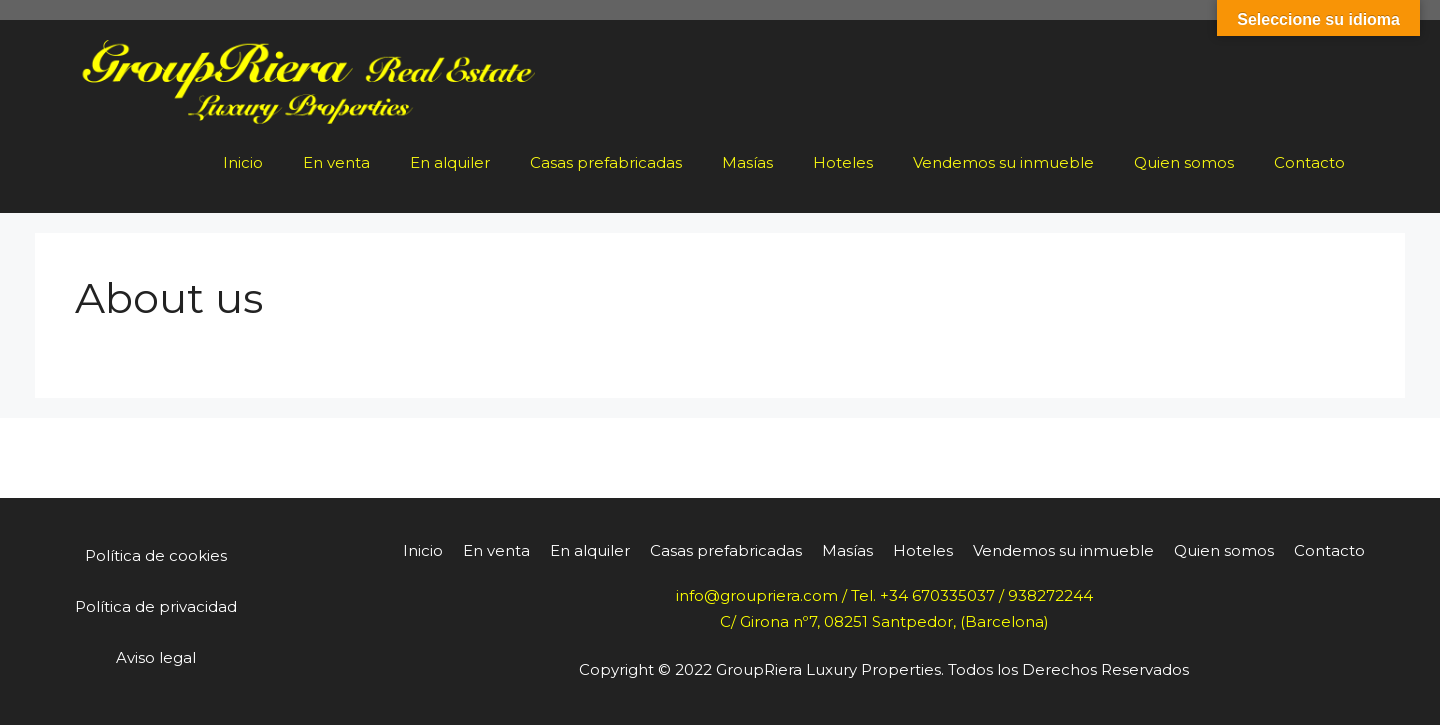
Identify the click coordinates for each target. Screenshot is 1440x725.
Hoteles (843, 162)
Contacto (1309, 162)
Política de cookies (156, 555)
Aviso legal (156, 657)
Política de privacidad (156, 606)
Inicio (243, 162)
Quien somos (1184, 162)
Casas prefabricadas (606, 162)
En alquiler (450, 162)
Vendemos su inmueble (1003, 162)
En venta (336, 162)
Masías (747, 162)
